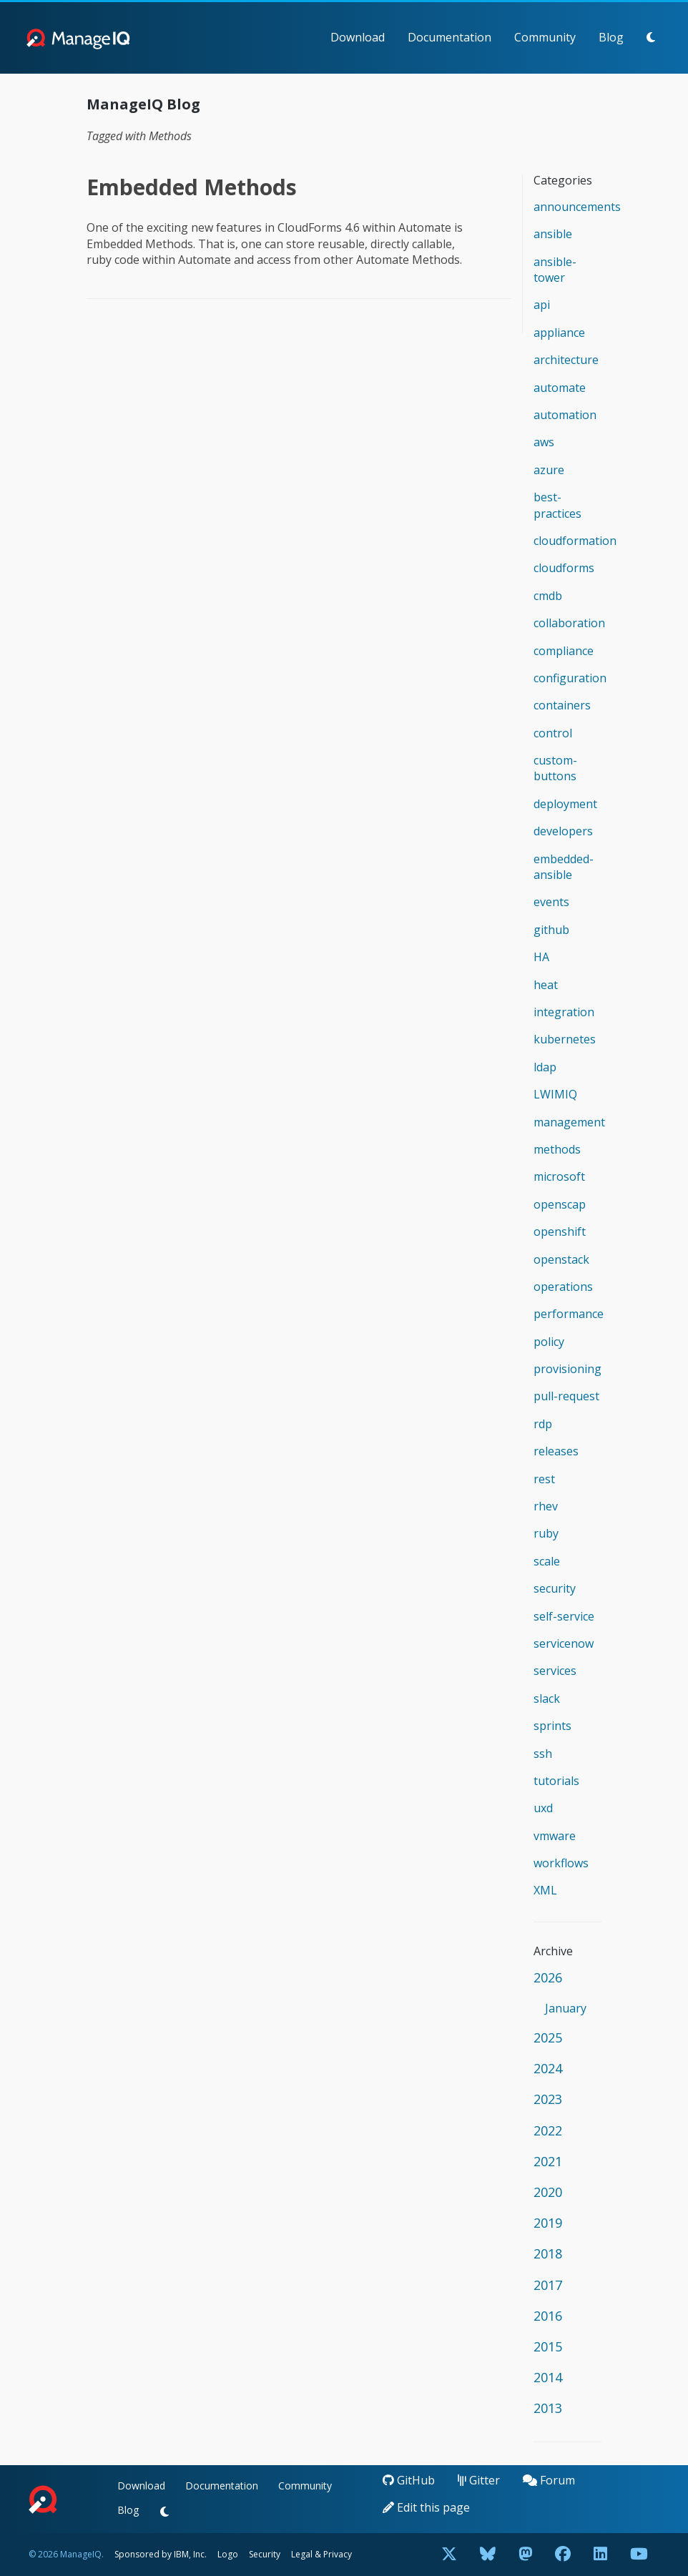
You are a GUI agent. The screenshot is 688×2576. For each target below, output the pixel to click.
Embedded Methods (192, 187)
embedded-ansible (564, 867)
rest (544, 1479)
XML (545, 1890)
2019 (548, 2222)
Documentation (449, 37)
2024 (548, 2068)
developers (563, 831)
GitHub (409, 2480)
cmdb (548, 596)
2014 (548, 2377)
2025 (548, 2037)
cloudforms (564, 568)
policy (549, 1342)
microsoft (559, 1176)
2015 (548, 2346)
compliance (564, 651)
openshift (560, 1231)
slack (547, 1698)
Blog (611, 37)
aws (544, 442)
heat (546, 985)
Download (357, 37)
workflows (561, 1863)
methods (557, 1149)
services (555, 1670)
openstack (561, 1259)
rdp (543, 1424)
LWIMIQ (555, 1094)
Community (545, 37)
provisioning (567, 1369)
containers (562, 705)
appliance (559, 332)
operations (563, 1286)
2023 (548, 2099)
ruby (546, 1533)
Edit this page (426, 2507)
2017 (548, 2285)
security (555, 1588)
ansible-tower (555, 269)
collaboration (569, 623)
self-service (564, 1616)
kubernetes (565, 1039)
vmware (555, 1836)
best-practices (557, 505)
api (542, 305)
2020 (548, 2192)
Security (264, 2554)
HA (541, 957)
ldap (545, 1067)
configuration (570, 678)
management (569, 1122)
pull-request (566, 1396)
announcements (577, 207)
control (553, 733)
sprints (552, 1726)
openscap (560, 1204)
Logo (227, 2554)
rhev (546, 1506)
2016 (548, 2315)
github (551, 930)
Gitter (479, 2480)
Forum (549, 2480)
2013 (548, 2408)
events (551, 902)
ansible (553, 234)
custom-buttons (555, 768)
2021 (548, 2161)
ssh (543, 1753)
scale (547, 1561)
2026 (548, 1977)
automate (560, 387)
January (565, 2008)
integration (564, 1012)
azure (549, 470)
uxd (543, 1808)
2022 (548, 2130)
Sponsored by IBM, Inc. (161, 2554)
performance (569, 1314)
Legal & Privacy (321, 2554)
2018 (548, 2253)
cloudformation (575, 541)
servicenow (564, 1643)
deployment (565, 804)
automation (565, 415)
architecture (566, 360)
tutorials (556, 1781)
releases (556, 1451)
